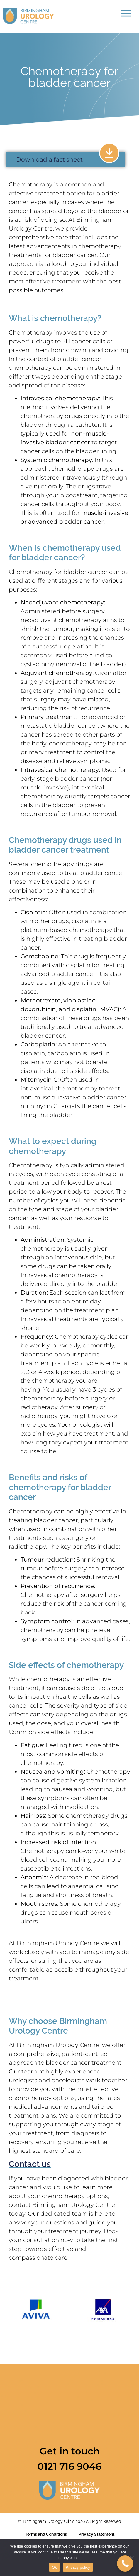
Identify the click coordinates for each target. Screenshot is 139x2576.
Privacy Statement (96, 2534)
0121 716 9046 (69, 2466)
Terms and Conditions (46, 2534)
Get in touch (70, 2451)
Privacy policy (78, 2567)
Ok (54, 2567)
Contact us (30, 2164)
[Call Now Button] (125, 2563)
